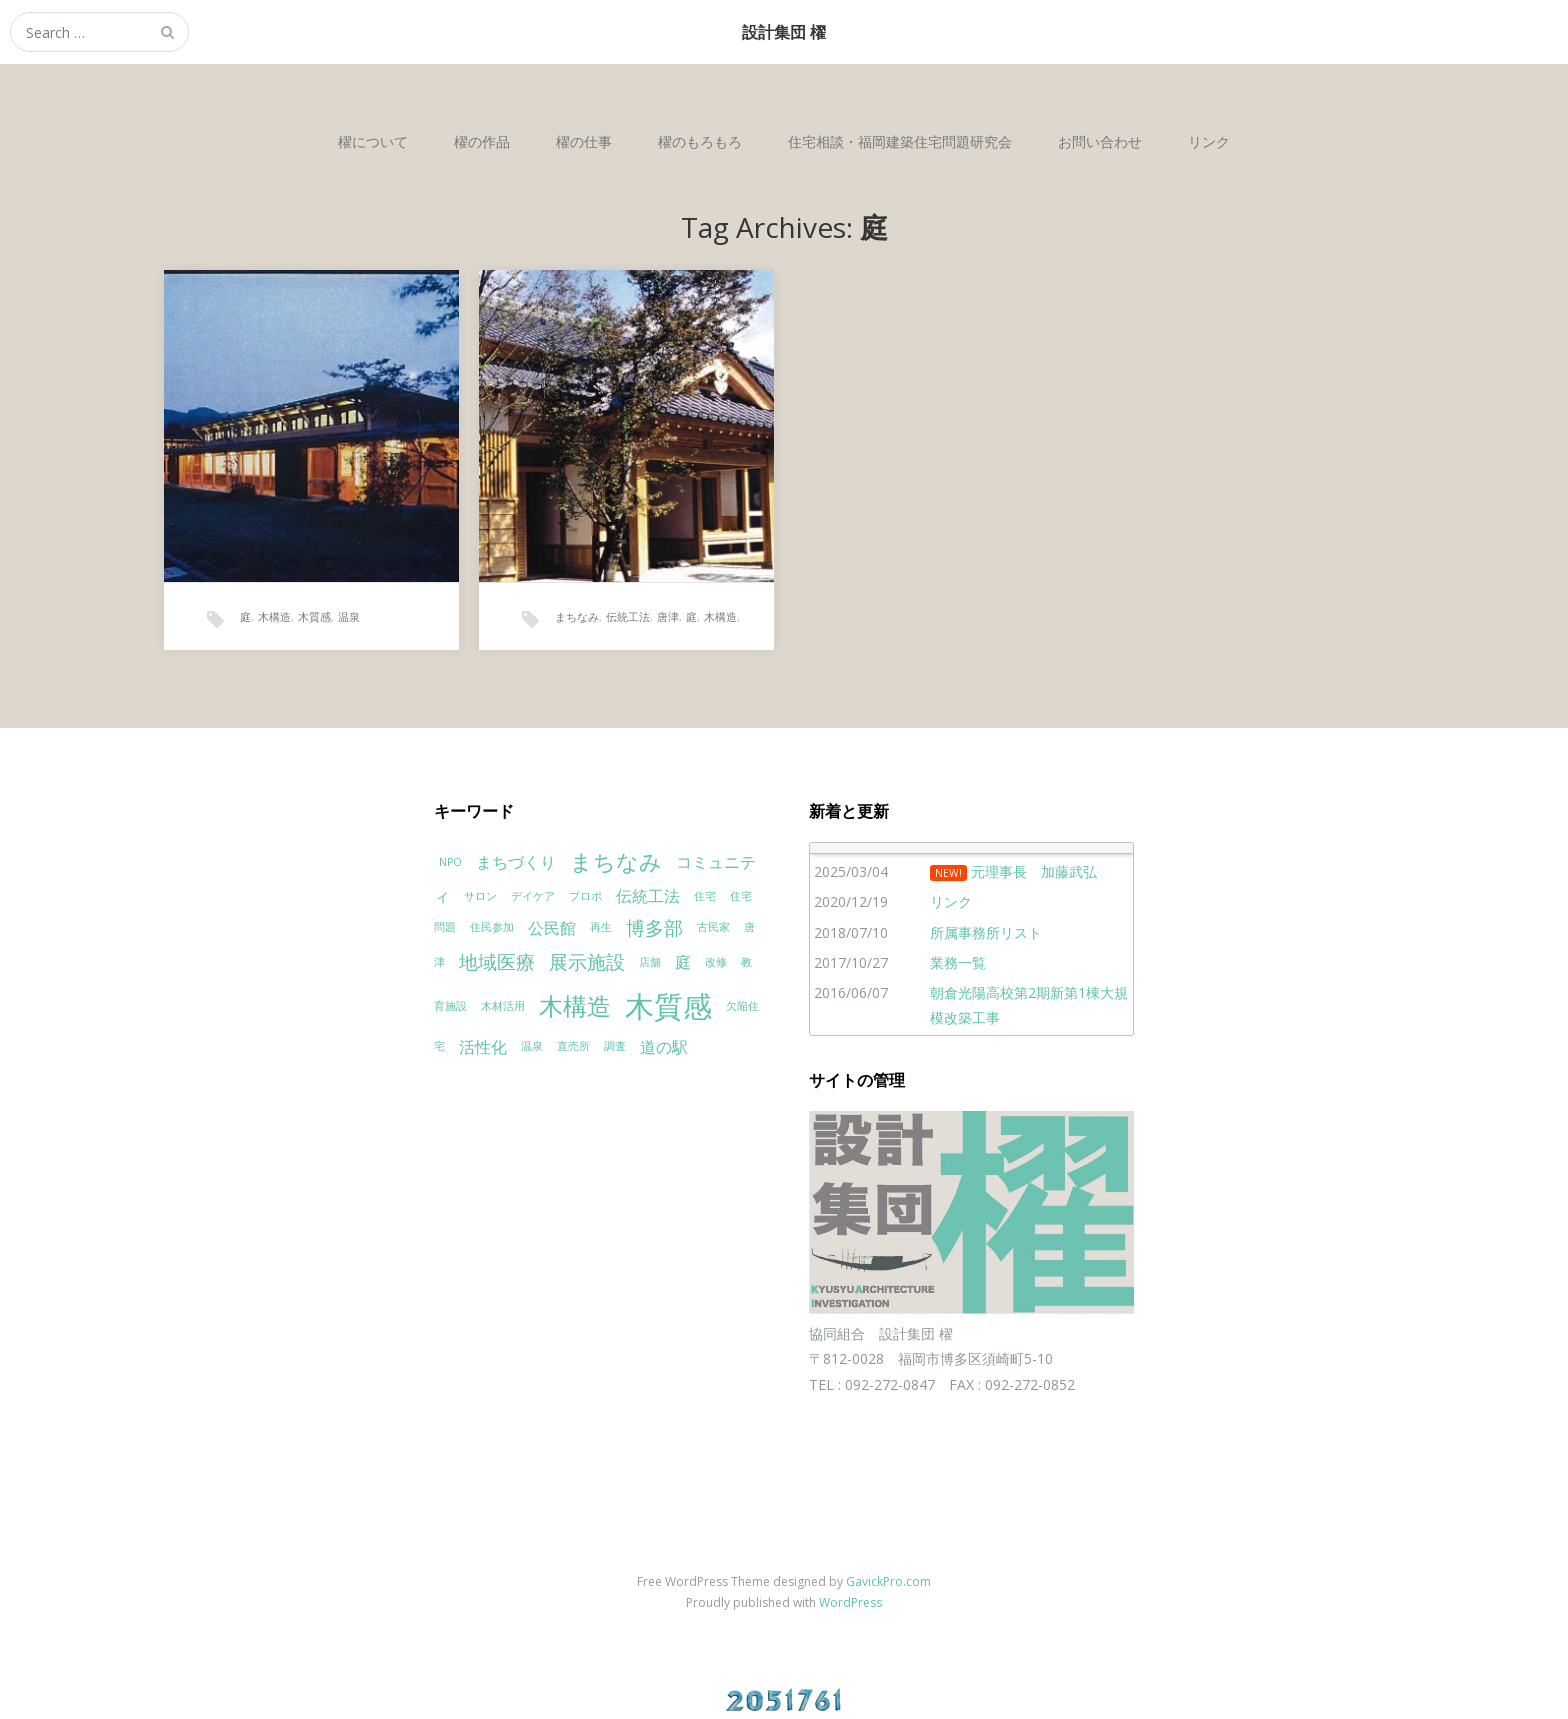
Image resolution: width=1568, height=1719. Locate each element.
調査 (615, 1046)
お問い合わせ (1100, 141)
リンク (1209, 141)
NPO (450, 862)
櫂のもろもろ (700, 141)
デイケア (533, 896)
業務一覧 (958, 962)
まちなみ (577, 616)
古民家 (713, 927)
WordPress (850, 1602)
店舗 (650, 962)
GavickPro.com (888, 1581)
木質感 (314, 616)
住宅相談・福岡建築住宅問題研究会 (900, 141)
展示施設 (587, 961)
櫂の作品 (482, 141)
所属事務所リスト (986, 932)
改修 (716, 962)
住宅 (705, 896)
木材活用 (503, 1006)
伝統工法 (628, 616)
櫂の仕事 (584, 141)
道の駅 (664, 1047)
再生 (601, 927)
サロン (480, 896)
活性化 (483, 1047)
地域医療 (497, 961)
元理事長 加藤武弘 (1034, 871)
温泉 (349, 616)
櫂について (373, 141)
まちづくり (516, 862)
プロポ (585, 896)
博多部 (654, 927)
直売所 (573, 1046)
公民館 (552, 928)
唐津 (668, 616)
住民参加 (492, 927)
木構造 (274, 616)
